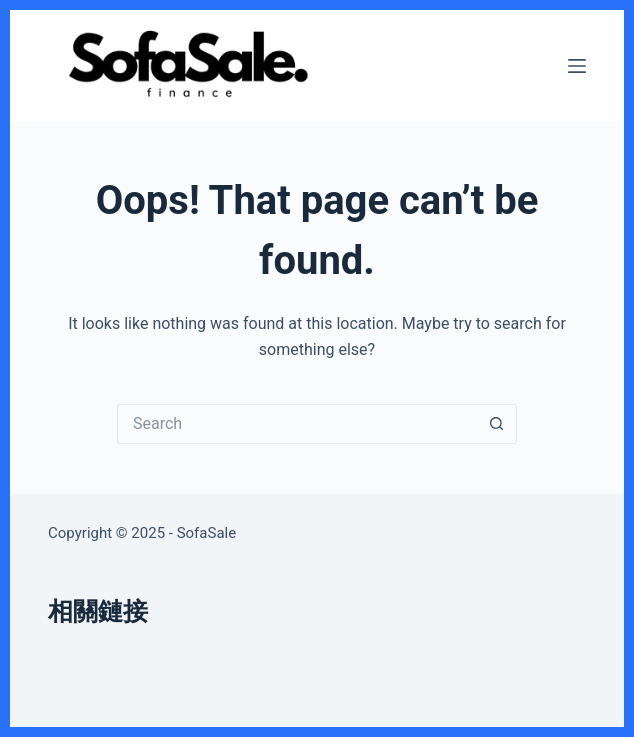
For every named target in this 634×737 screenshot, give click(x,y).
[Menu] (577, 66)
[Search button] (497, 424)
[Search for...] (297, 424)
